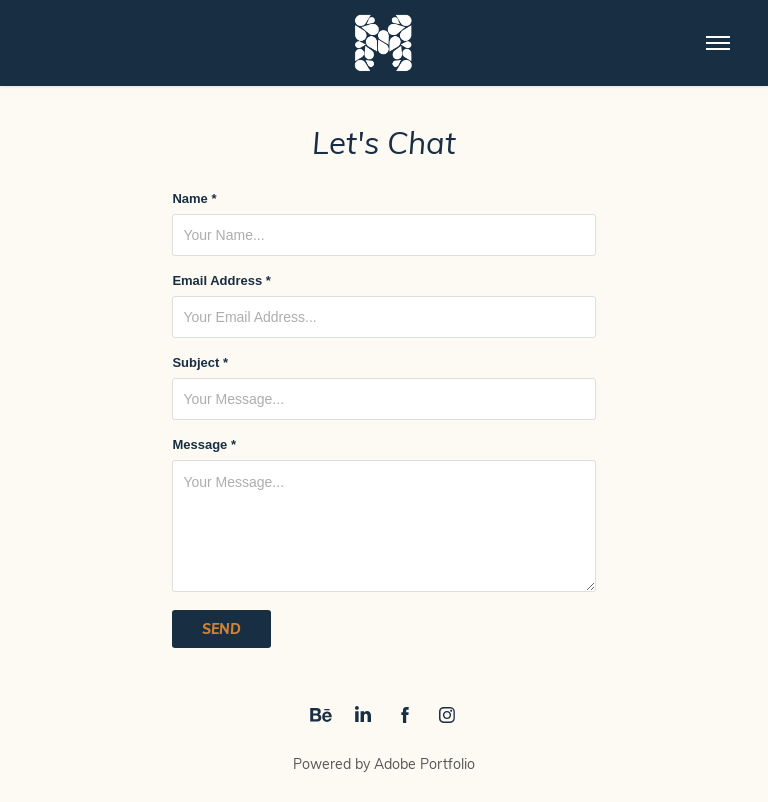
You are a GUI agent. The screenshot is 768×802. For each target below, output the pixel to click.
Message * (204, 445)
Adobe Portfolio (424, 763)
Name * (194, 199)
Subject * (200, 363)
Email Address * (221, 281)
